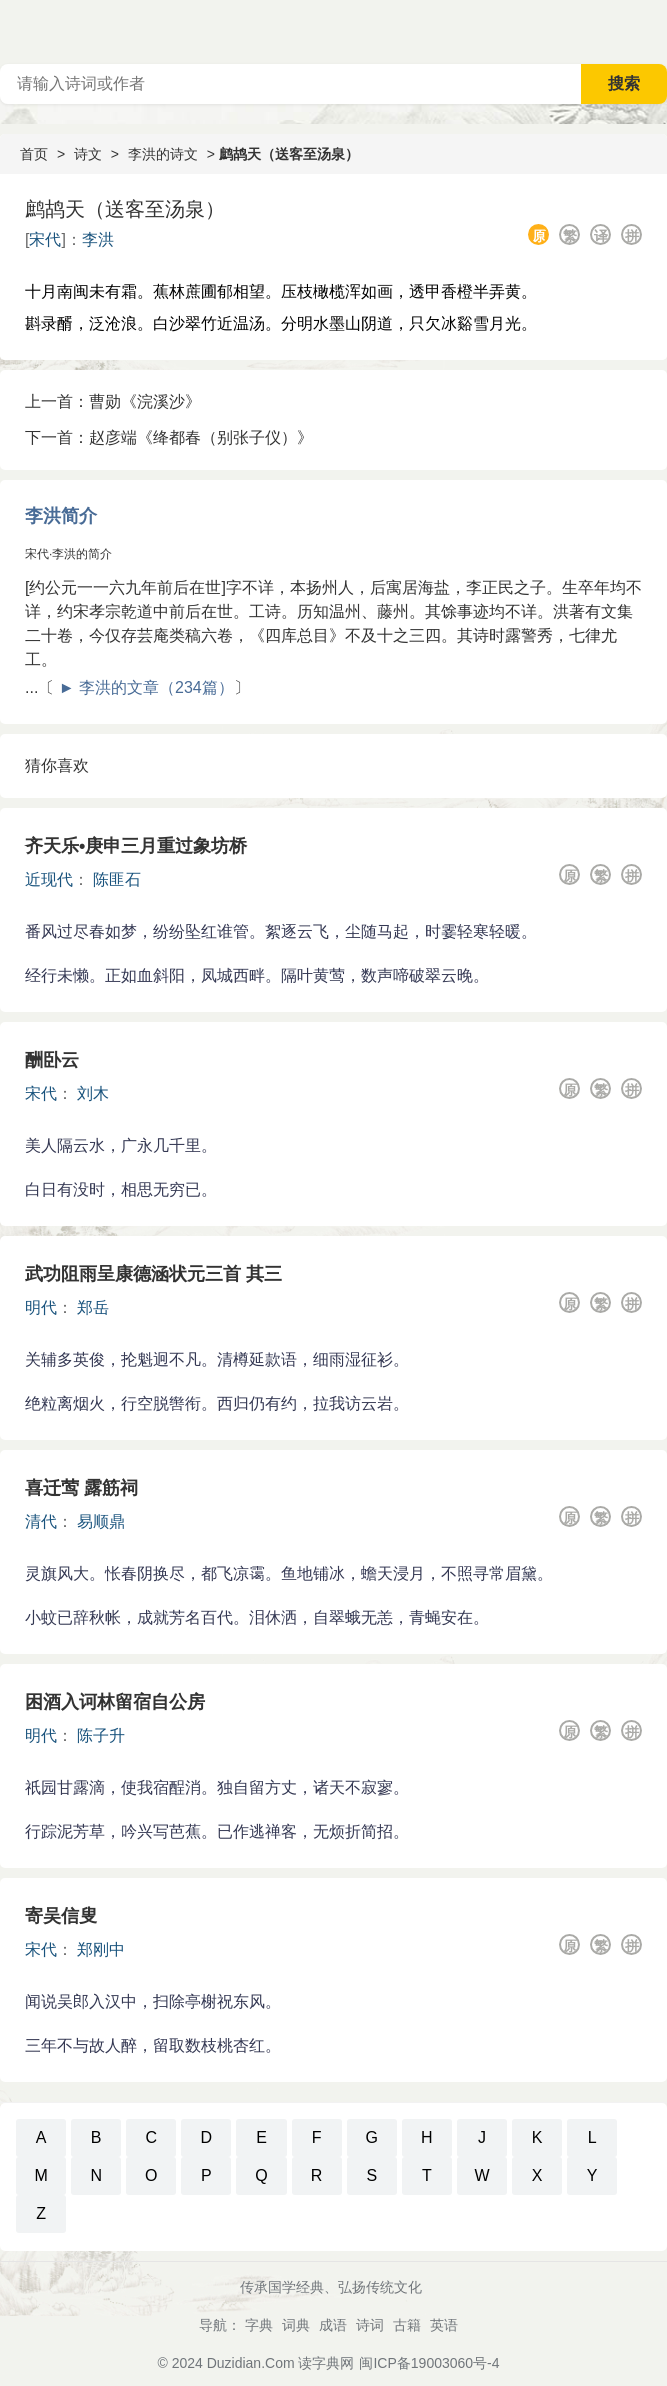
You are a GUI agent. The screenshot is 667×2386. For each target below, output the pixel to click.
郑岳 (93, 1307)
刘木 (93, 1093)
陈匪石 (117, 879)
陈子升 (101, 1735)
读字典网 (326, 2363)
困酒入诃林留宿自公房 (115, 1702)
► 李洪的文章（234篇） (146, 687)
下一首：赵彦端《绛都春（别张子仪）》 (169, 437)
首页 (34, 154)
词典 (296, 2325)
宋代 (45, 239)
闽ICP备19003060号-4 (429, 2363)
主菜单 (651, 30)
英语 (444, 2325)
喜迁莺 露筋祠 (81, 1488)
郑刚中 (101, 1949)
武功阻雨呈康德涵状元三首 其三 (153, 1274)
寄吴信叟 (61, 1916)
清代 (41, 1521)
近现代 (49, 879)
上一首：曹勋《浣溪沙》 (113, 401)
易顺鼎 (101, 1521)
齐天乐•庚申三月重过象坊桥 (136, 846)
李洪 (98, 239)
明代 (41, 1307)
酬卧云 (52, 1060)
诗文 (88, 154)
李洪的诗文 (163, 154)
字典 (259, 2325)
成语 (333, 2325)
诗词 (370, 2325)
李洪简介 (61, 516)
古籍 (407, 2325)
